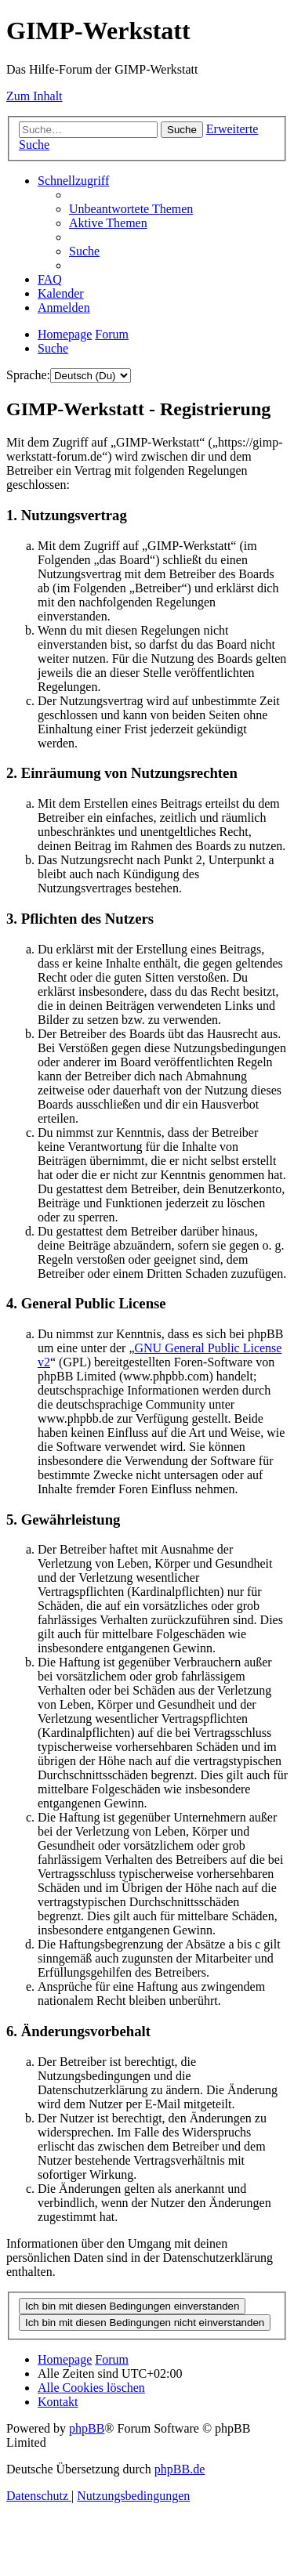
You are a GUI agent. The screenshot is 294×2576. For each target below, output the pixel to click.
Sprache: (28, 375)
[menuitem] (131, 208)
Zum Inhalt (34, 96)
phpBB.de (179, 2469)
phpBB (86, 2428)
